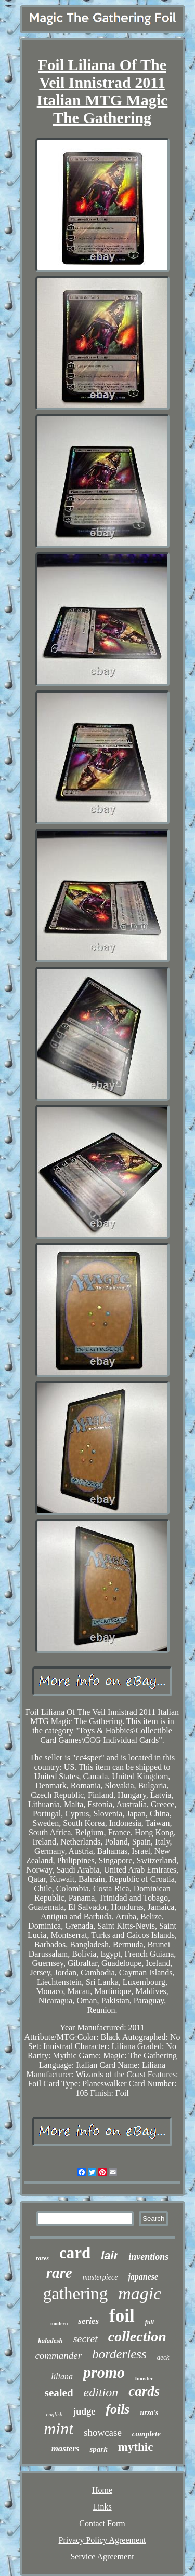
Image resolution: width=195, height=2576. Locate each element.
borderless (119, 2354)
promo (104, 2372)
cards (144, 2391)
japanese (143, 2276)
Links (102, 2506)
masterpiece (100, 2277)
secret (85, 2338)
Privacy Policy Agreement (102, 2540)
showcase (103, 2432)
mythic (135, 2447)
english (54, 2414)
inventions (148, 2257)
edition (101, 2392)
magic (139, 2293)
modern (59, 2323)
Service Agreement (102, 2556)
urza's (149, 2413)
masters (65, 2448)
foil (122, 2316)
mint (58, 2428)
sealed (59, 2393)
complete (146, 2434)
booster (144, 2378)
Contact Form (102, 2523)
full (149, 2322)
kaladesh (50, 2340)
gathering (75, 2293)
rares (42, 2258)
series (88, 2321)
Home (102, 2490)
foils (117, 2409)
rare (59, 2273)
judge (84, 2411)
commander (58, 2355)
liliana (62, 2376)
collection (137, 2336)
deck (163, 2357)
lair (109, 2255)
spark (98, 2449)
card (74, 2253)
